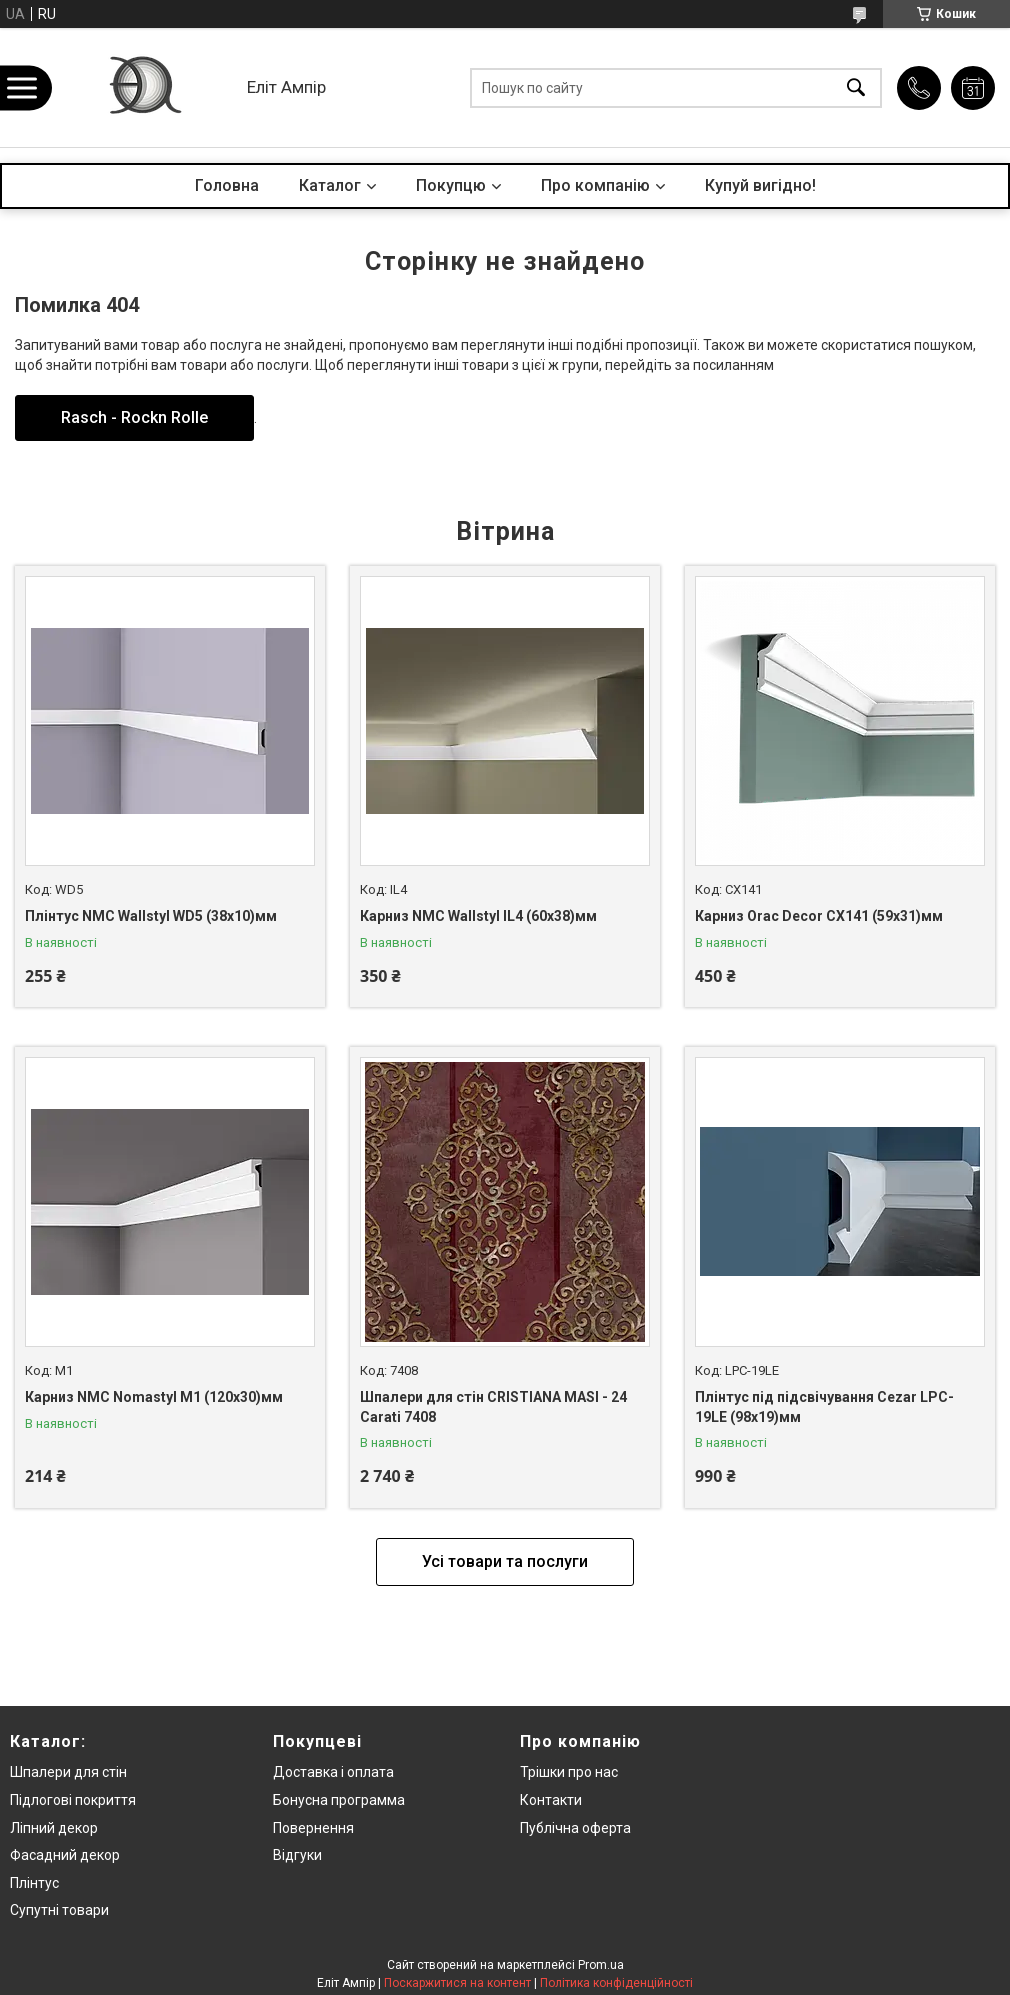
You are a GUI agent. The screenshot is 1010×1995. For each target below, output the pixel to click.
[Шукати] (856, 87)
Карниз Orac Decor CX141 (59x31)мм (819, 916)
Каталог (330, 185)
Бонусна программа (339, 1800)
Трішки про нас (569, 1772)
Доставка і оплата (333, 1772)
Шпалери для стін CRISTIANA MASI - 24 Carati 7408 (493, 1407)
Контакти (551, 1800)
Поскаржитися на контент (457, 1983)
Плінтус (34, 1883)
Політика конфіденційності (616, 1983)
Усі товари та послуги (505, 1561)
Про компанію (595, 185)
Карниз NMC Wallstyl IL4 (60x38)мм (478, 916)
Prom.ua (601, 1965)
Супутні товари (59, 1910)
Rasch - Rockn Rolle (134, 417)
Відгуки (297, 1855)
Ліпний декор (54, 1828)
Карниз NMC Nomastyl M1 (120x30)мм (154, 1397)
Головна (227, 185)
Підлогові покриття (73, 1800)
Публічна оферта (575, 1828)
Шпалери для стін (68, 1772)
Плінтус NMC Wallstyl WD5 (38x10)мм (151, 916)
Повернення (313, 1828)
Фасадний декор (65, 1855)
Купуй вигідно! (760, 185)
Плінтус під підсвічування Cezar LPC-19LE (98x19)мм (824, 1407)
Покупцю (451, 185)
